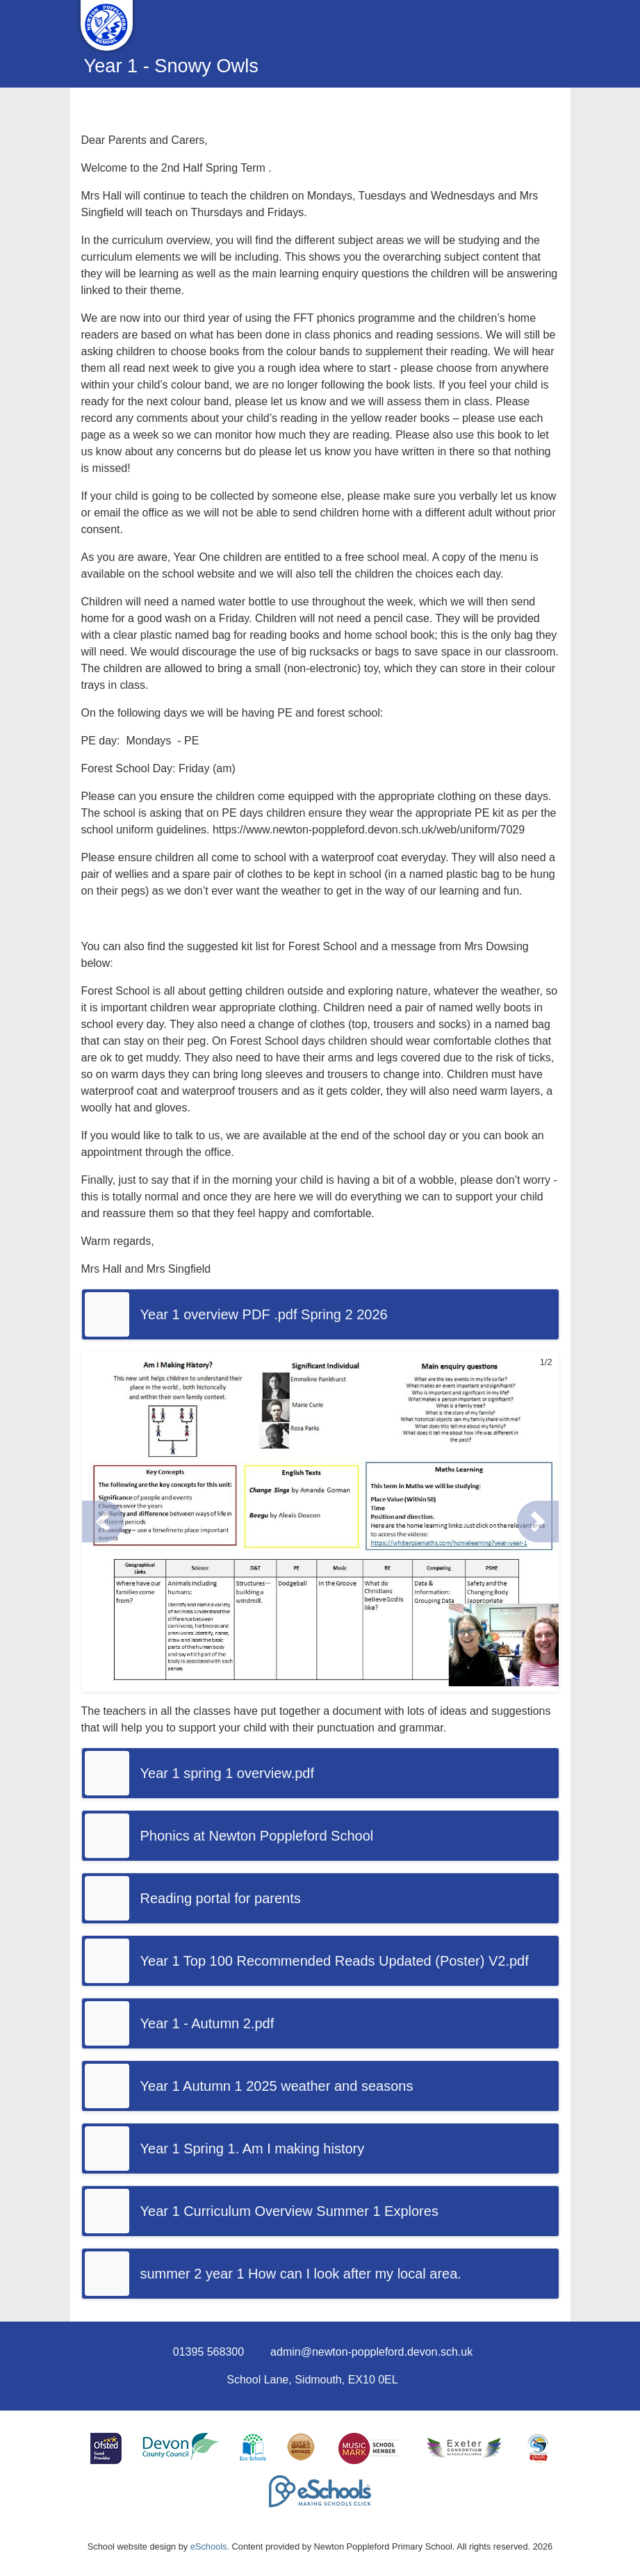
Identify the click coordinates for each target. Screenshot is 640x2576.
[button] (103, 1521)
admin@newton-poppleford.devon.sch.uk (371, 2352)
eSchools (208, 2546)
